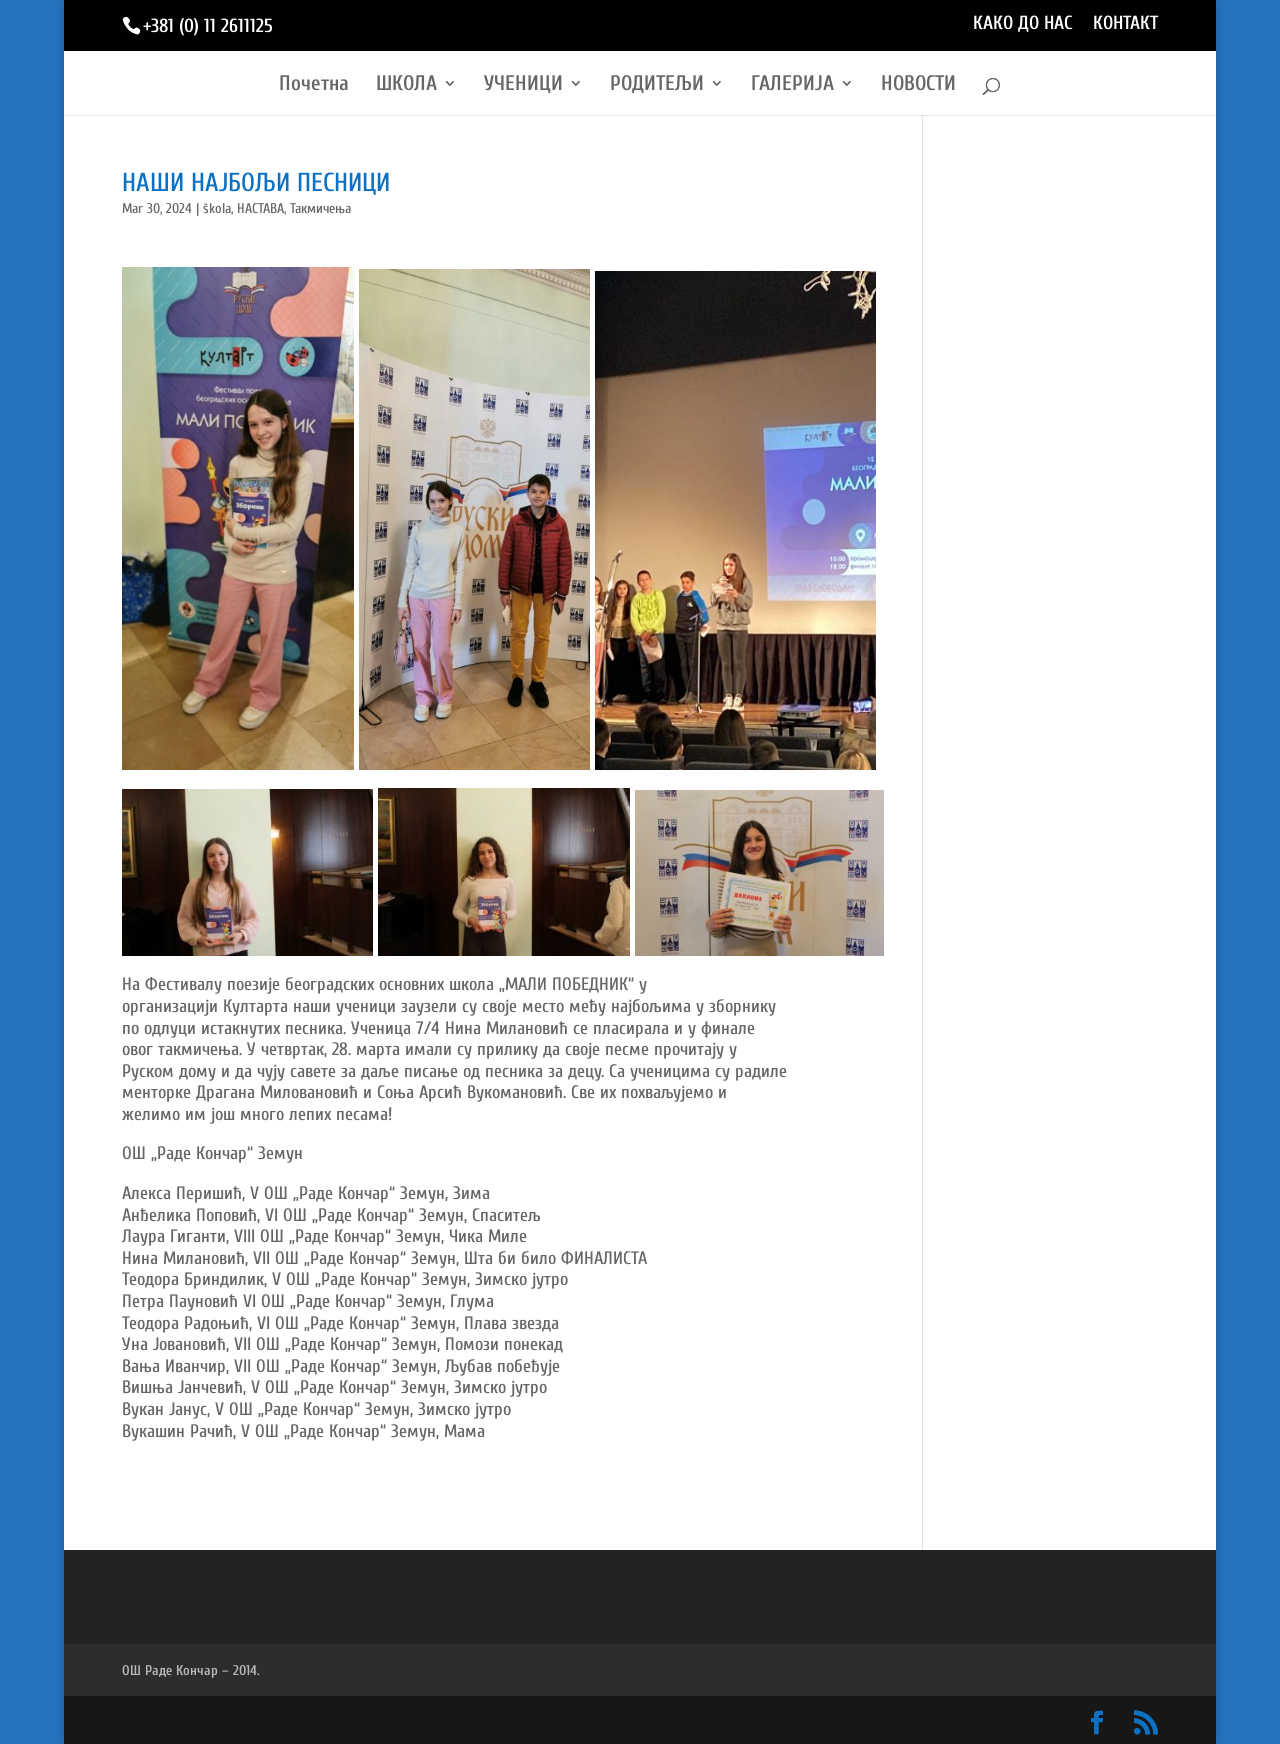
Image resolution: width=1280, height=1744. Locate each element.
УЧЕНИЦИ (523, 85)
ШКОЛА (406, 85)
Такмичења (320, 208)
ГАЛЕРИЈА (792, 85)
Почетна (314, 85)
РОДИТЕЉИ (657, 85)
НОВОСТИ (918, 85)
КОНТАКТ (1125, 24)
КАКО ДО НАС (1023, 24)
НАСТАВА (260, 208)
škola (217, 208)
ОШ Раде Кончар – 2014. (191, 1670)
